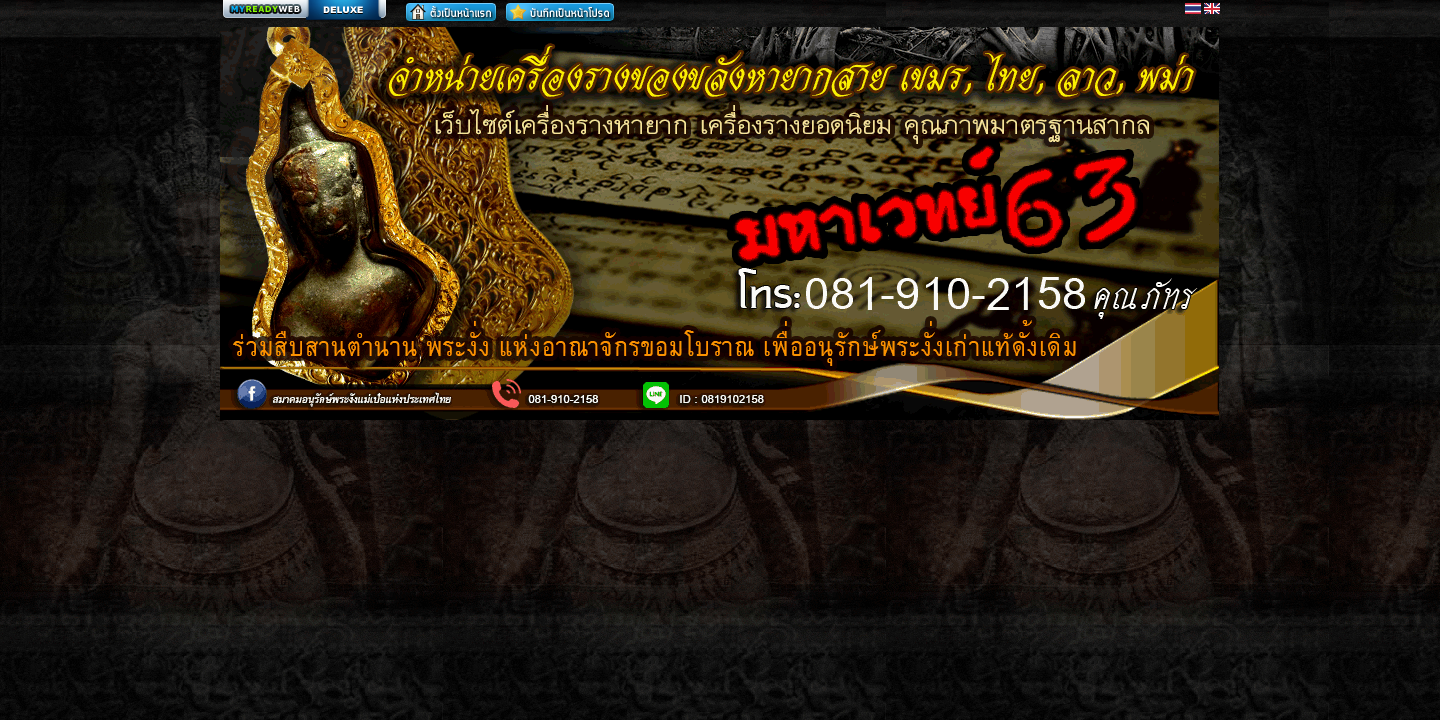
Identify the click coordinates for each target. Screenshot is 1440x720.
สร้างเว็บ (304, 11)
